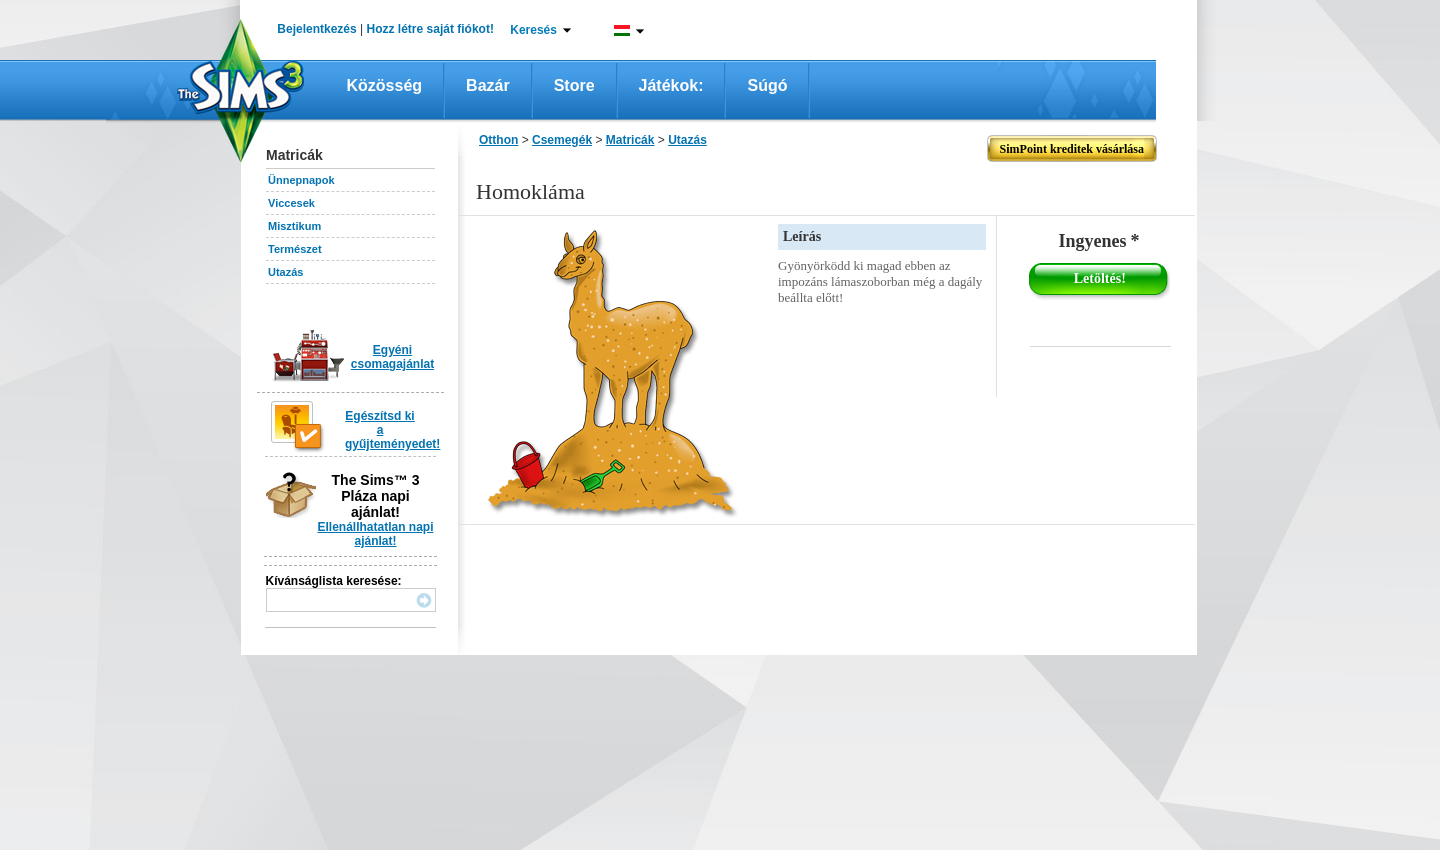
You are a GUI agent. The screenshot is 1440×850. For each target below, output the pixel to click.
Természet (295, 249)
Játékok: (671, 85)
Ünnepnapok (301, 180)
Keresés (533, 30)
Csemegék (562, 140)
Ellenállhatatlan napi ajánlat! (375, 534)
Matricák (630, 140)
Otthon (498, 140)
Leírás (802, 236)
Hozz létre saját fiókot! (430, 29)
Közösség (385, 85)
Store (574, 85)
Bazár (488, 85)
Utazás (285, 272)
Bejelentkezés (316, 29)
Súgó (767, 85)
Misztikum (294, 226)
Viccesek (291, 203)
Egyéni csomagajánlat (392, 357)
